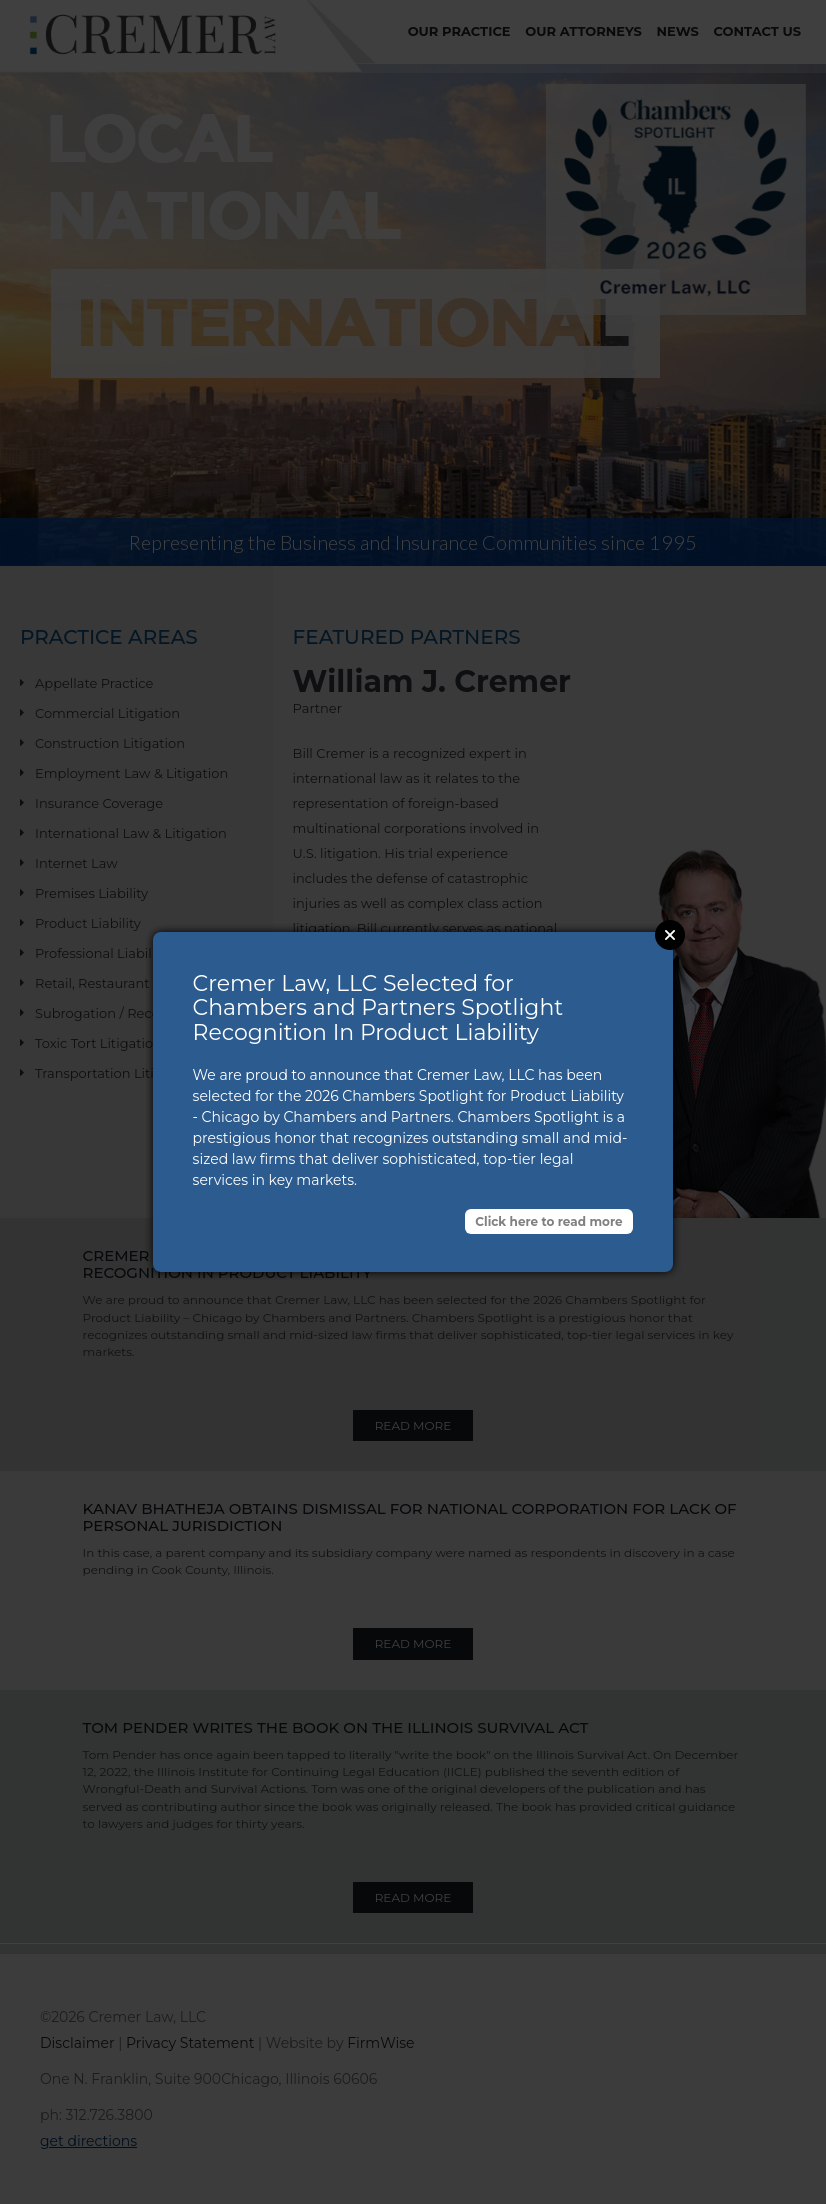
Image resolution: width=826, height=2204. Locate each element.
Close (670, 935)
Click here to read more (548, 1221)
